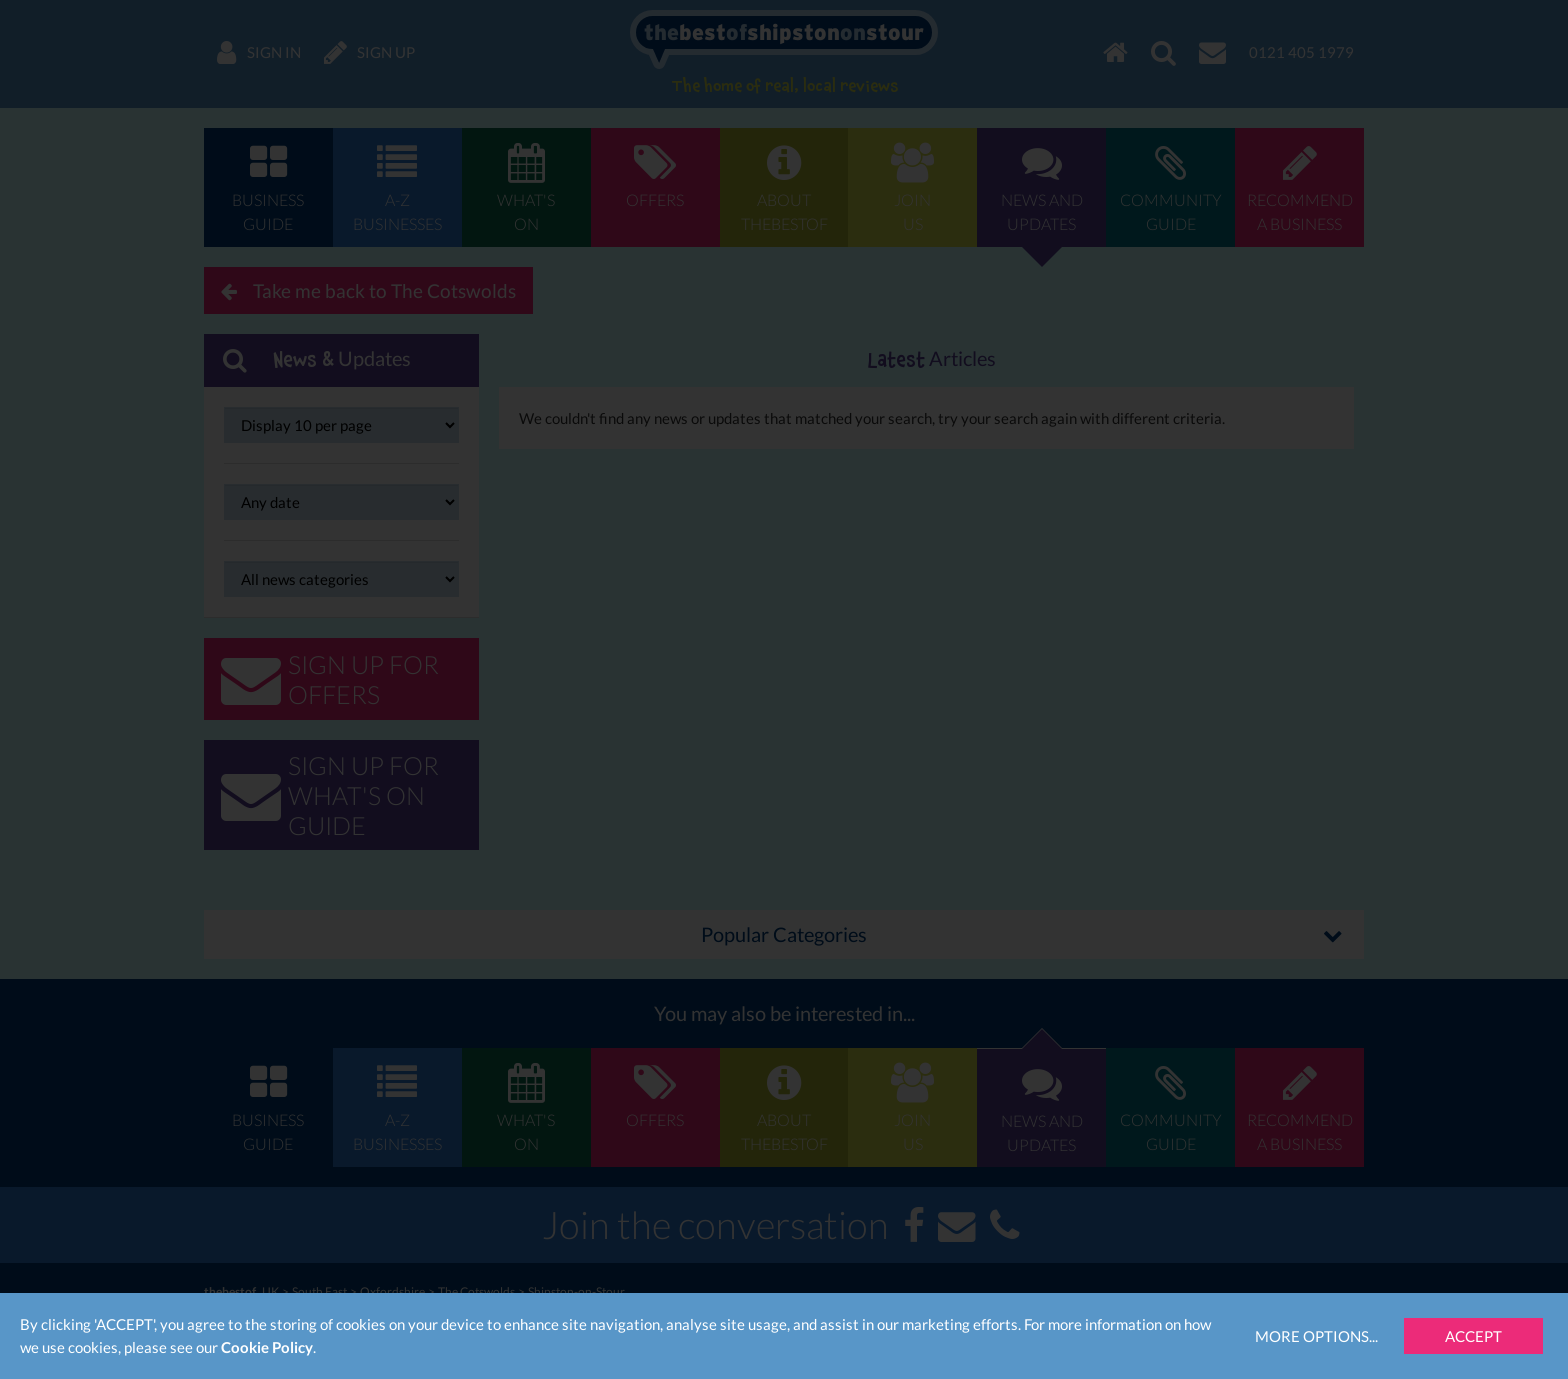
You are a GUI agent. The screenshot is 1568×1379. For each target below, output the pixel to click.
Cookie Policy (267, 1347)
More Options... (1316, 1336)
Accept (1473, 1336)
